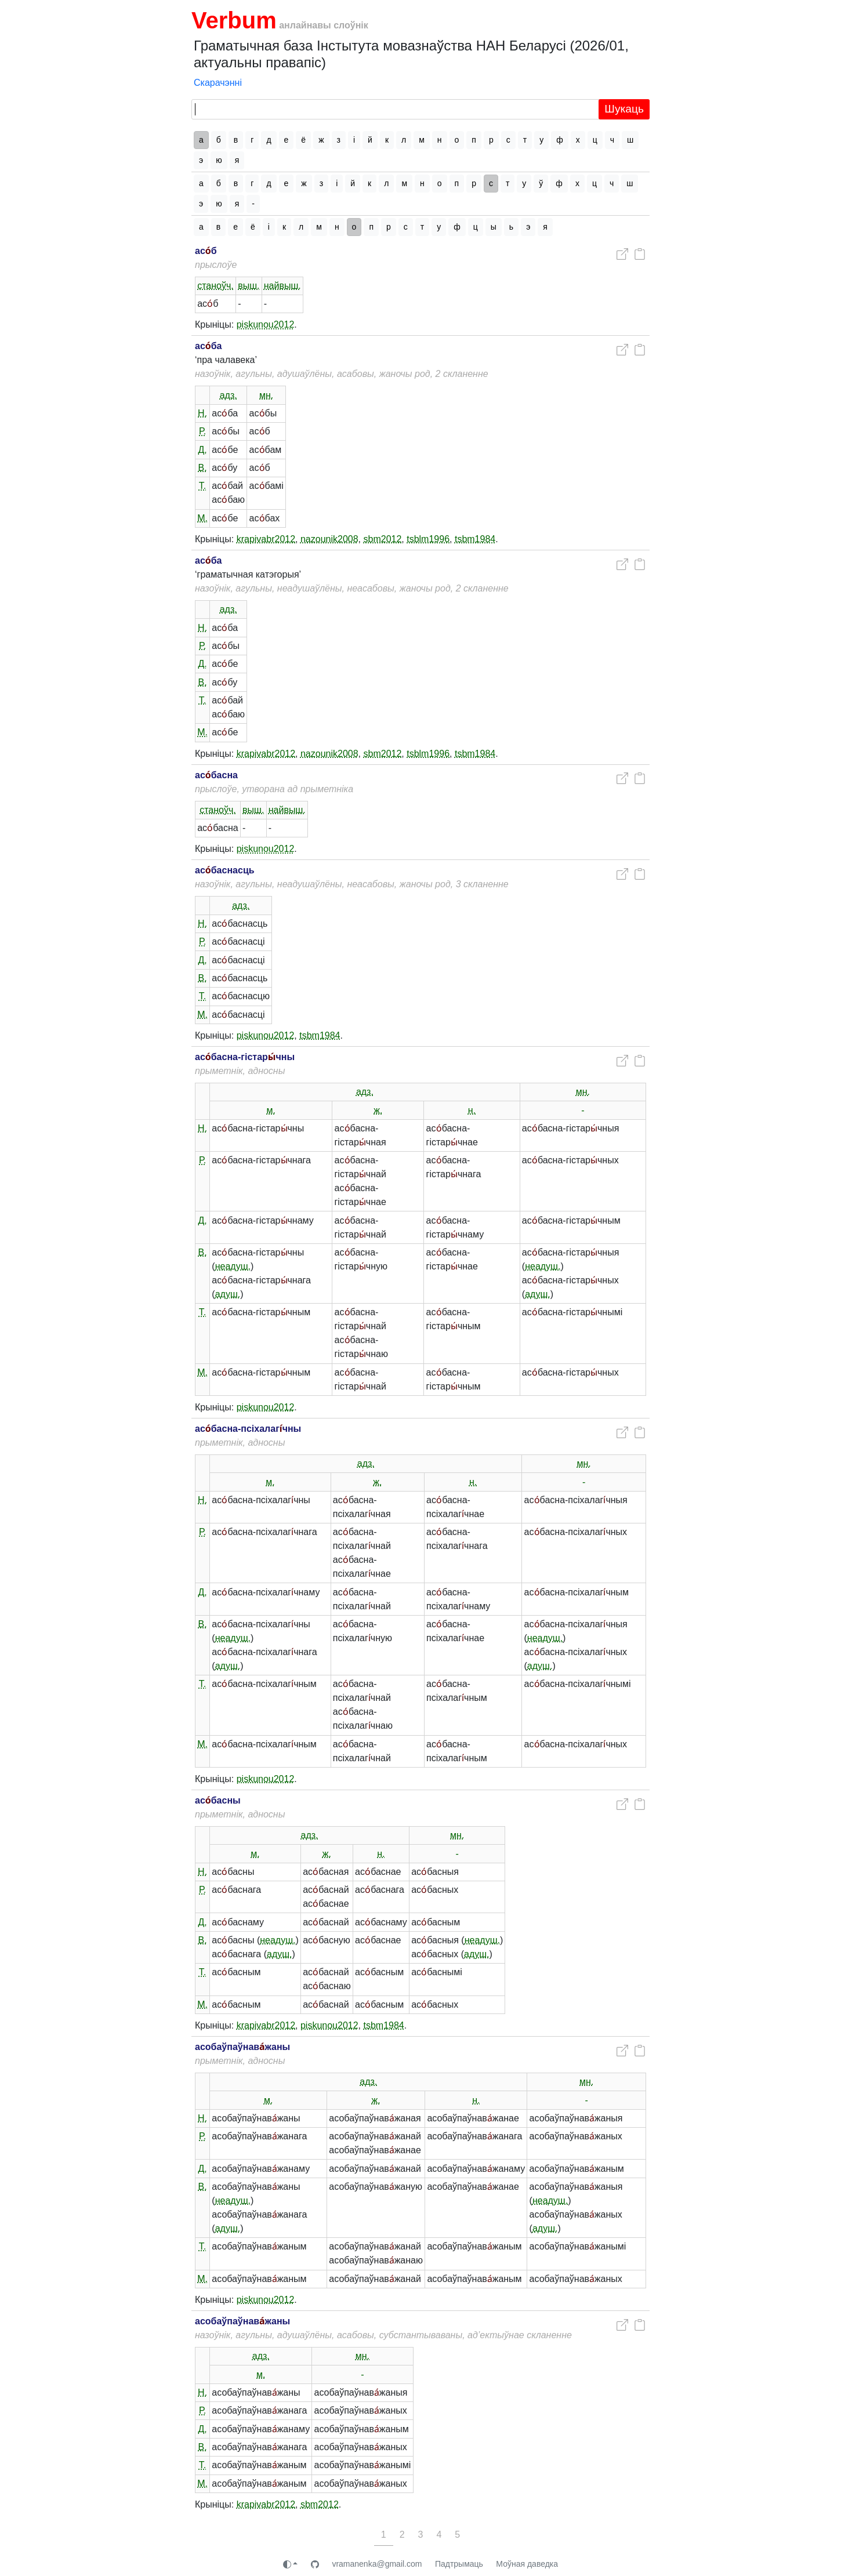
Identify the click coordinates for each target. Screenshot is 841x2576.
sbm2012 (383, 539)
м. (271, 1110)
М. (202, 518)
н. (472, 1110)
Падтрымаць (459, 2563)
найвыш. (282, 286)
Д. (202, 450)
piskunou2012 (266, 324)
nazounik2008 (329, 539)
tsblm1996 (428, 539)
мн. (266, 395)
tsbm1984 (475, 539)
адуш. (228, 1294)
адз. (228, 395)
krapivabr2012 (266, 539)
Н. (202, 413)
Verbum (234, 20)
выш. (248, 286)
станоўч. (215, 286)
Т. (202, 486)
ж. (378, 1110)
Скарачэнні (218, 83)
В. (202, 468)
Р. (202, 431)
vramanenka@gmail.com (377, 2563)
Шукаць (624, 109)
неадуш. (233, 1266)
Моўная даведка (527, 2563)
